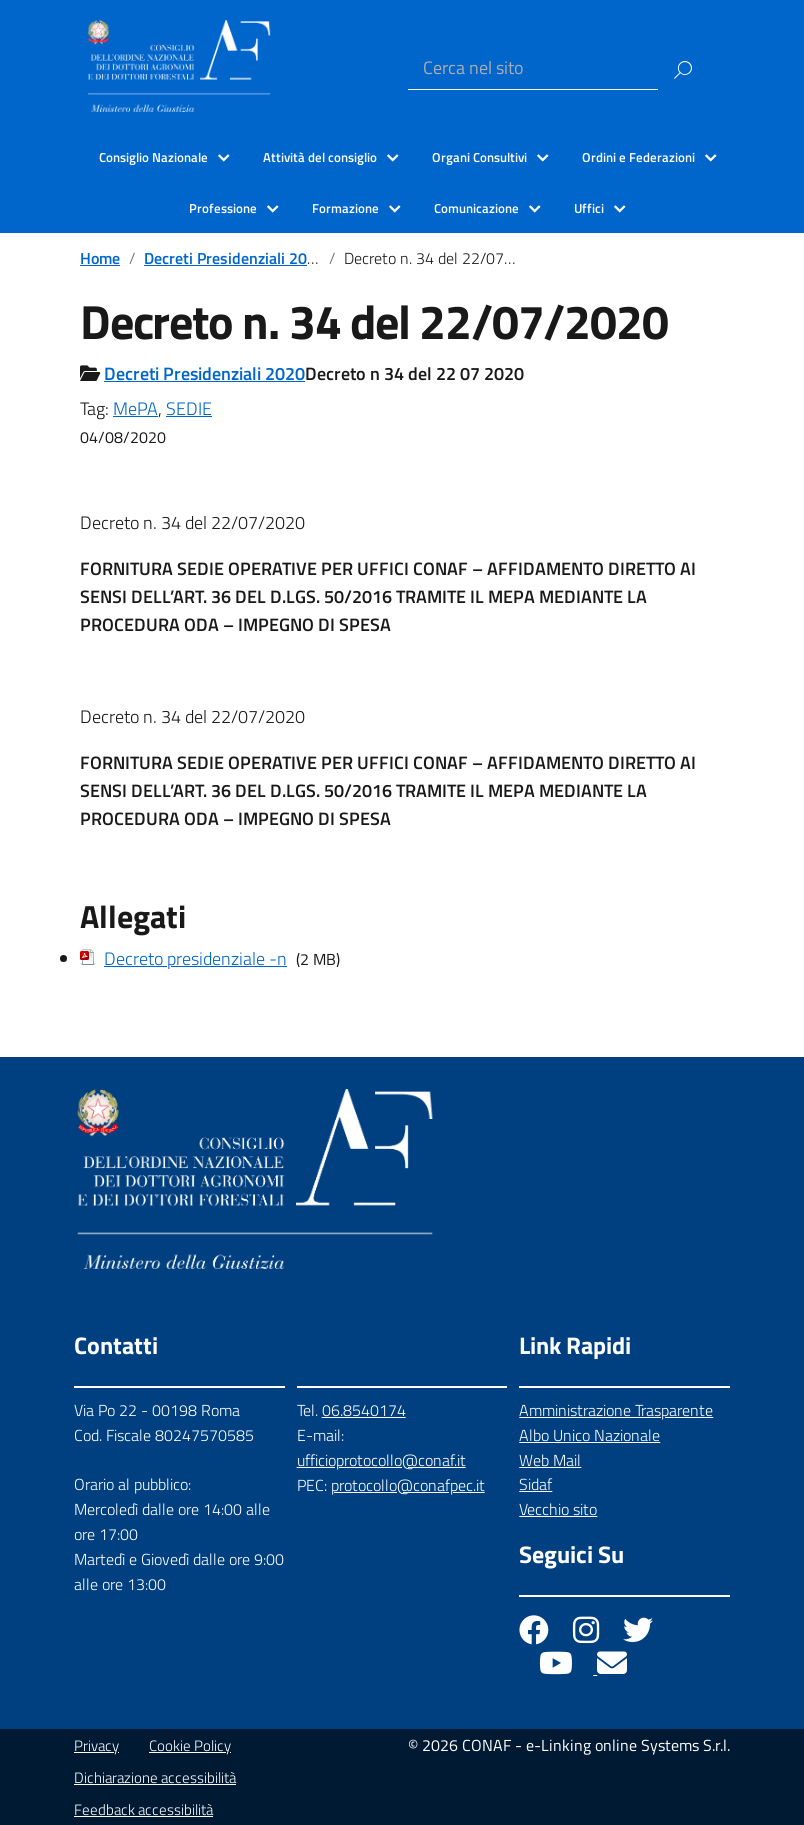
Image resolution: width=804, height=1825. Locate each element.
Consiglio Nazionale (153, 157)
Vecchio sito (558, 1509)
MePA (135, 408)
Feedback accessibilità (143, 1809)
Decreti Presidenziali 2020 (234, 258)
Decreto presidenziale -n (195, 958)
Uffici (589, 208)
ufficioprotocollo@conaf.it (381, 1460)
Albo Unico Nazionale (589, 1435)
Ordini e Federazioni (638, 157)
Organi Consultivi (479, 157)
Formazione (345, 208)
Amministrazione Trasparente (616, 1410)
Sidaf (535, 1484)
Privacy (96, 1745)
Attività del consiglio (320, 157)
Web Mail (550, 1460)
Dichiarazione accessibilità (155, 1777)
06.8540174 (364, 1410)
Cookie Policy (190, 1745)
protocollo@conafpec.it (408, 1485)
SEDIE (189, 408)
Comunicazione (476, 208)
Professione (223, 208)
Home (100, 258)
